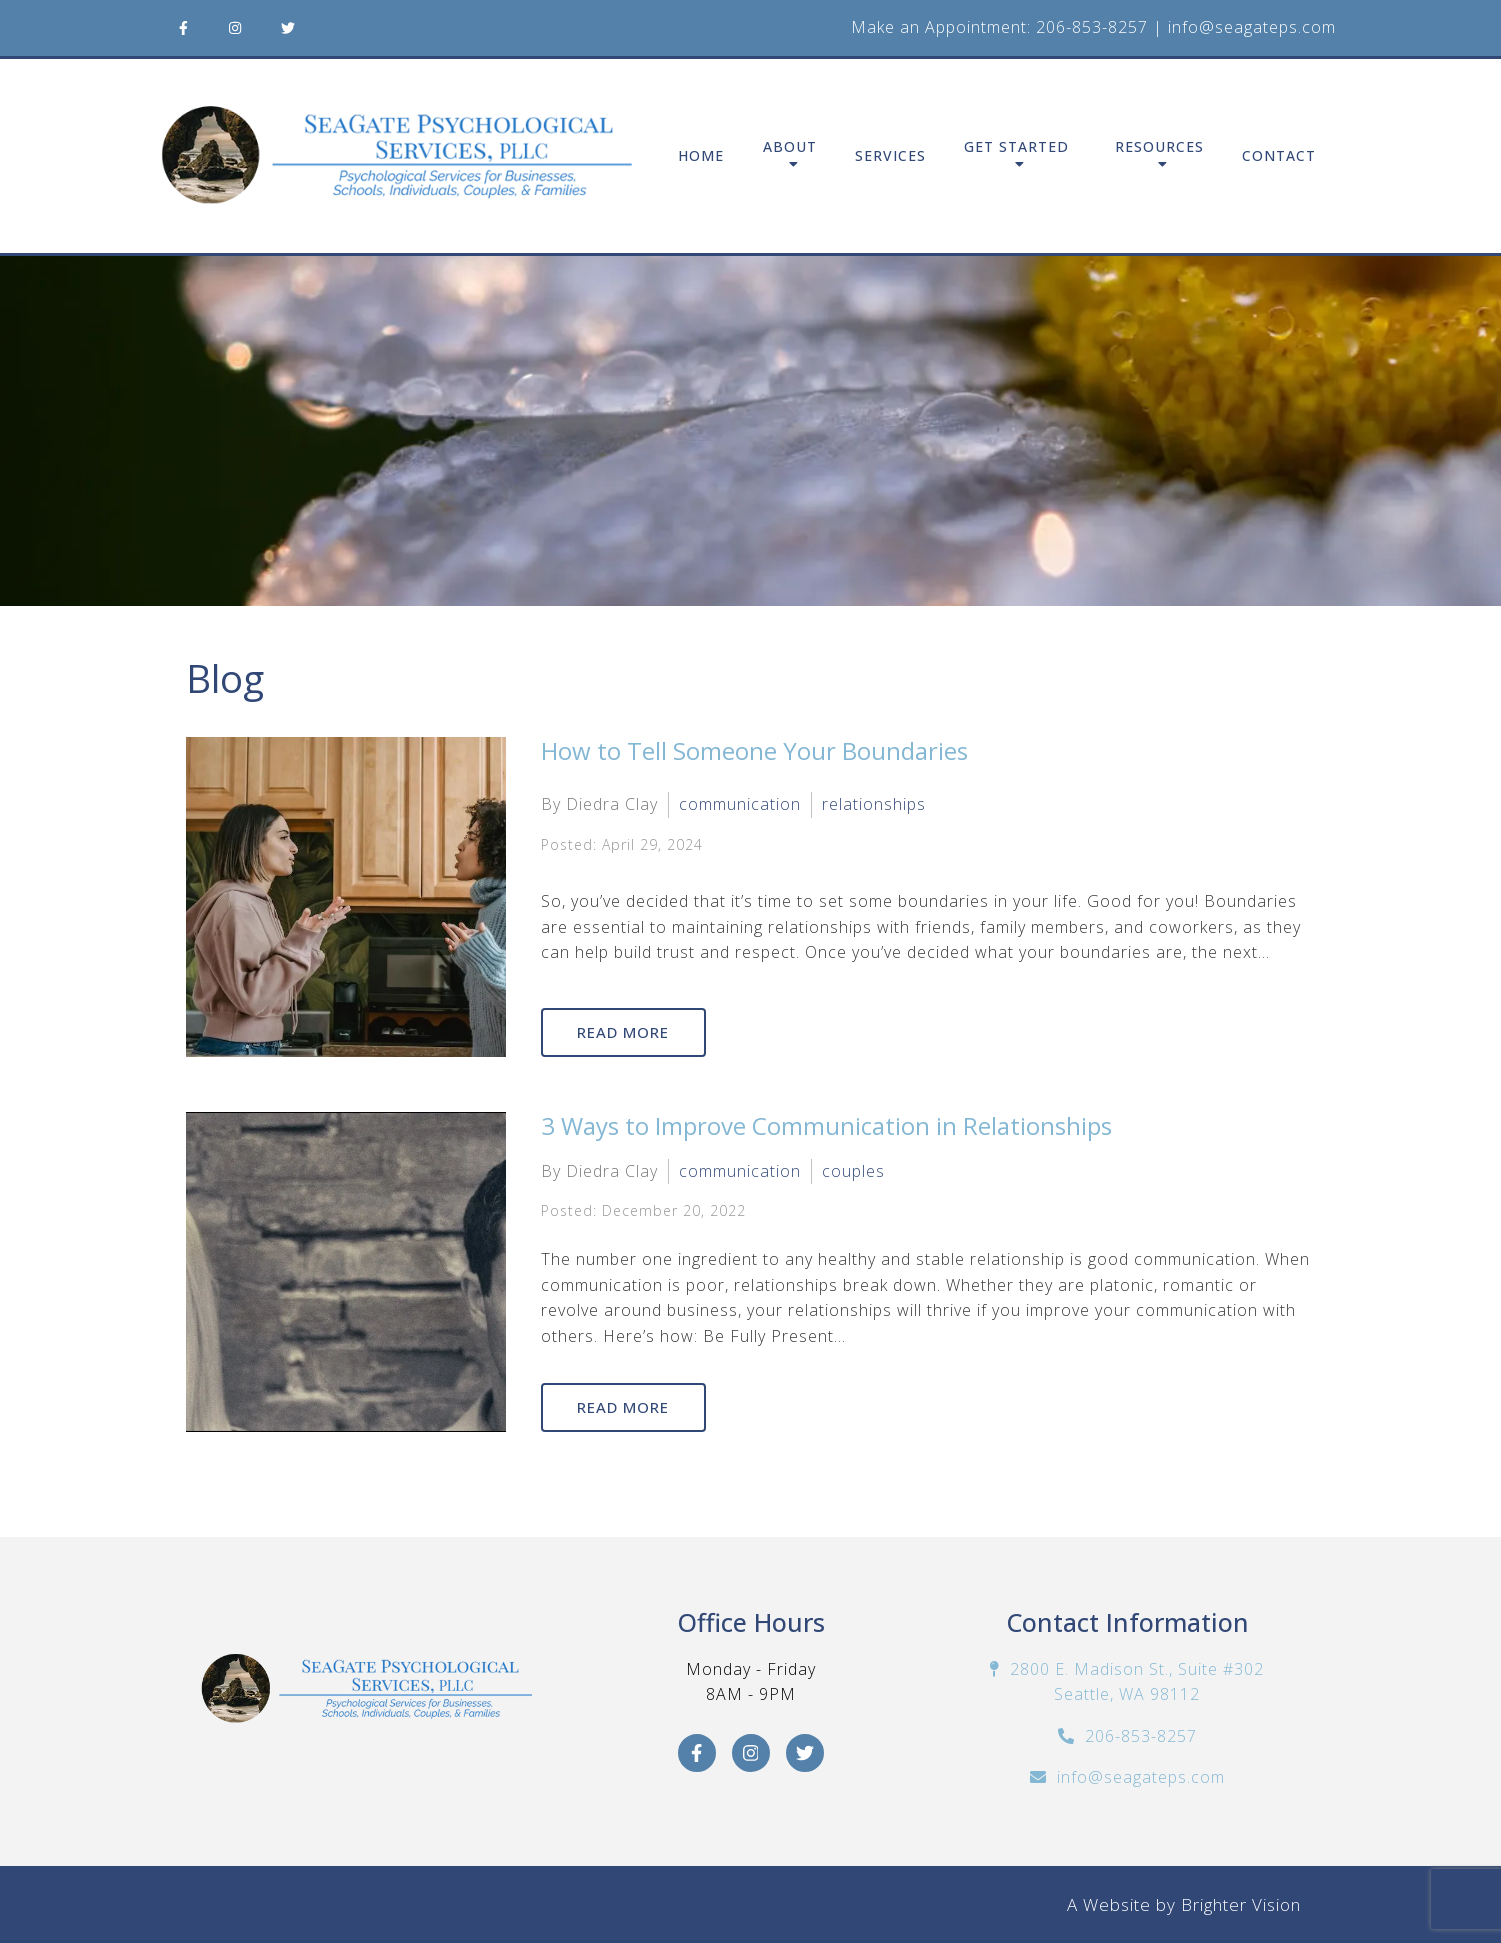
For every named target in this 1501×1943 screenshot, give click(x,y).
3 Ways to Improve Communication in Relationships (826, 1125)
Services (890, 156)
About (790, 147)
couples (853, 1171)
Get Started (1016, 147)
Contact (1279, 156)
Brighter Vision (1241, 1904)
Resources (1159, 147)
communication (740, 804)
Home (701, 156)
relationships (874, 804)
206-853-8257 (1092, 27)
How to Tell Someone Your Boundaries (754, 750)
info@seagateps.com (1252, 27)
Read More (624, 1032)
